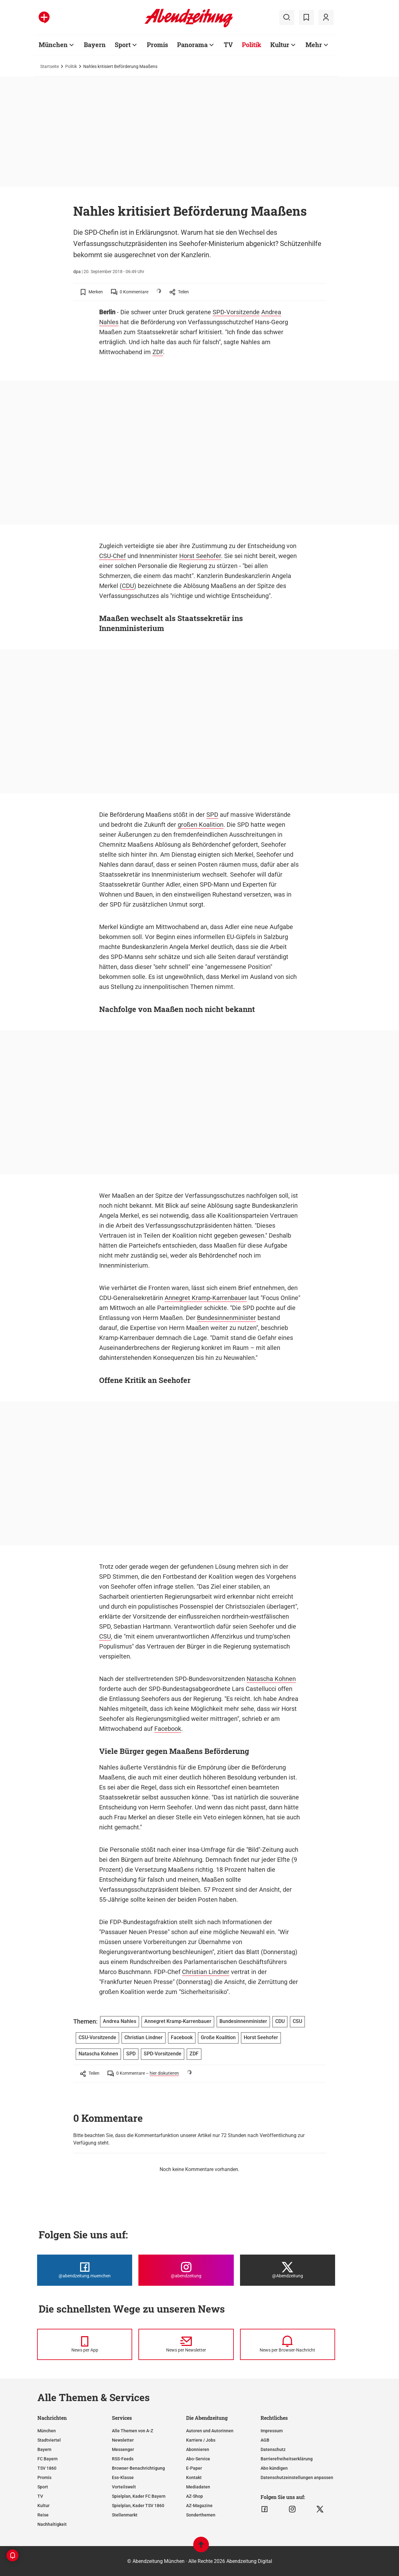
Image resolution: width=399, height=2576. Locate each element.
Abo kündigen (274, 2468)
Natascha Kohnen (271, 1679)
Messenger (123, 2449)
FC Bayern (47, 2458)
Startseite (49, 66)
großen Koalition (201, 824)
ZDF (157, 352)
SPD (212, 814)
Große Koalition (218, 2037)
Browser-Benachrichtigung (138, 2468)
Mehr (313, 45)
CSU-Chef (112, 556)
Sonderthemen (200, 2514)
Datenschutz (273, 2449)
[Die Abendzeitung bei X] (287, 2270)
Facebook (167, 1728)
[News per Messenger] (84, 2344)
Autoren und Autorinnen (209, 2430)
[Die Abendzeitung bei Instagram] (185, 2270)
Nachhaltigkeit (52, 2524)
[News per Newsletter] (185, 2344)
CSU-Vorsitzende (97, 2037)
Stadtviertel (49, 2440)
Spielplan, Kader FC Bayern (139, 2496)
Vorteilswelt (124, 2486)
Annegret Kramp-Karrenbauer (206, 1298)
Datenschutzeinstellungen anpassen (297, 2477)
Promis (157, 45)
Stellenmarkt (124, 2514)
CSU (105, 1636)
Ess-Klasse (123, 2477)
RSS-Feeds (122, 2458)
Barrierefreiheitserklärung (287, 2458)
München (53, 45)
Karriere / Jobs (200, 2440)
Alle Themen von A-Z (132, 2430)
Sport (123, 45)
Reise (43, 2514)
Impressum (272, 2430)
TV (228, 45)
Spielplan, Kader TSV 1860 (138, 2505)
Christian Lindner (205, 1972)
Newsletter (123, 2440)
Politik (251, 45)
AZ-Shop (194, 2496)
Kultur (279, 45)
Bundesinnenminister (226, 1318)
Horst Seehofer (200, 556)
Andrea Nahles (119, 2021)
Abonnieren (197, 2449)
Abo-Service (198, 2458)
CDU (128, 586)
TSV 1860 (46, 2468)
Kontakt (194, 2477)
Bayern (95, 45)
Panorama (192, 45)
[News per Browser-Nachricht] (287, 2344)
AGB (265, 2440)
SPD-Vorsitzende (236, 312)
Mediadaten (198, 2486)
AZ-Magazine (199, 2505)
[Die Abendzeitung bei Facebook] (84, 2270)
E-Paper (194, 2468)
